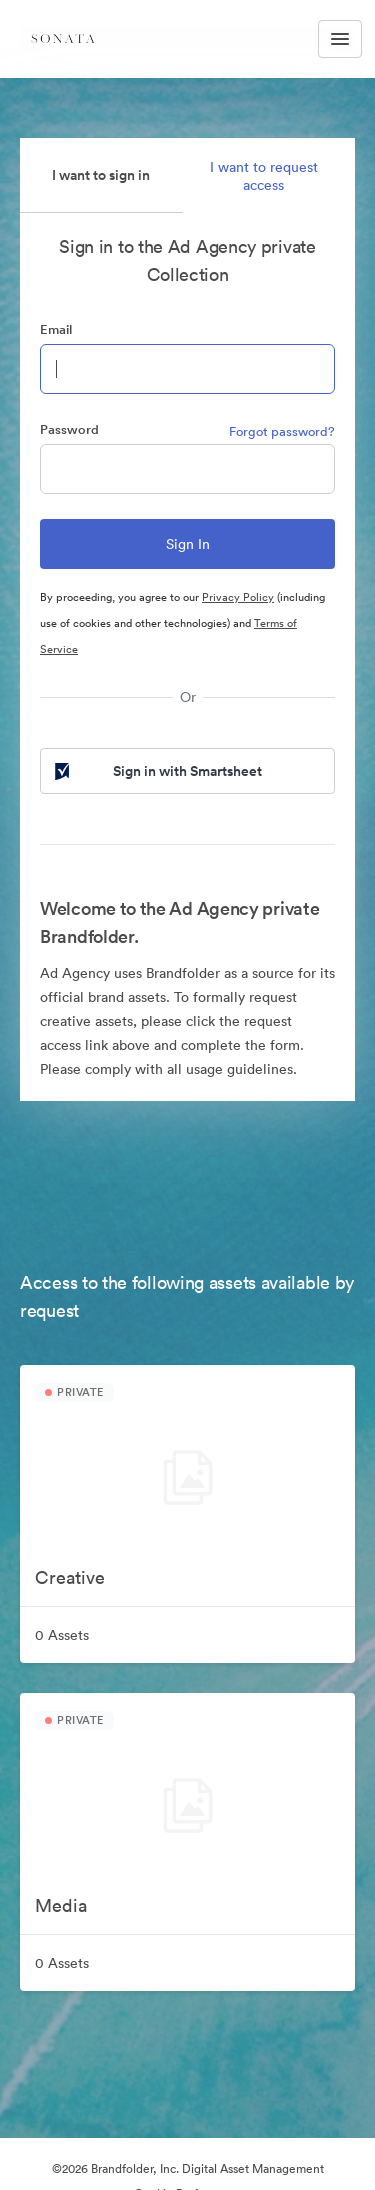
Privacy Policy (238, 597)
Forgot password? (282, 431)
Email (56, 329)
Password (69, 429)
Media (61, 1905)
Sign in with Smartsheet (156, 771)
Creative (70, 1577)
